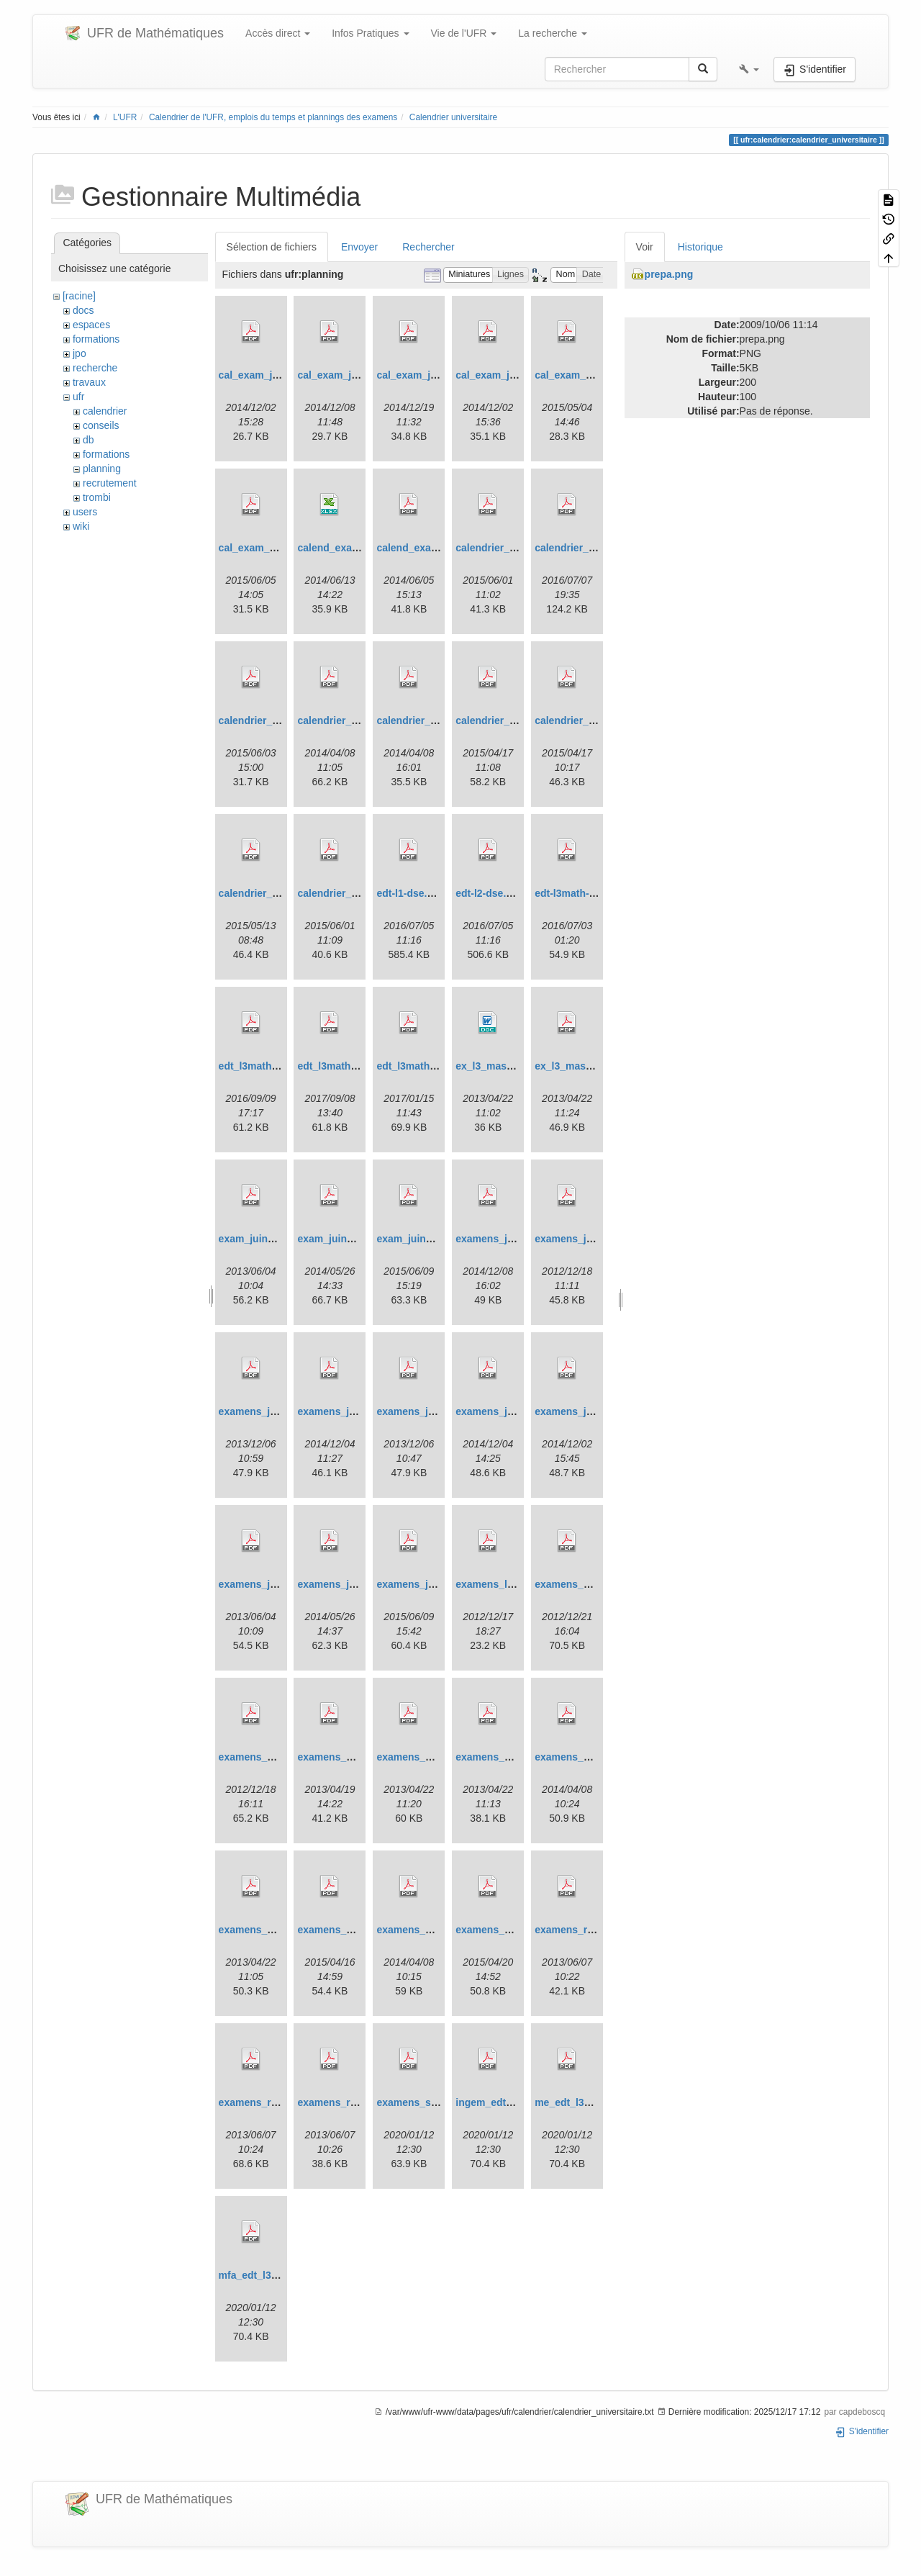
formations (96, 339)
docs (83, 310)
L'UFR (125, 117)
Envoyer (359, 247)
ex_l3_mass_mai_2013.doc (519, 1066)
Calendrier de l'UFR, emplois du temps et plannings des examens (273, 117)
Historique (700, 247)
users (85, 512)
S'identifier (862, 2431)
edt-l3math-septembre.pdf (596, 893)
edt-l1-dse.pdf (409, 893)
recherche (95, 368)
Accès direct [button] (277, 33)
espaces (91, 324)
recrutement (110, 483)
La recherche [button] (552, 33)
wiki (81, 526)
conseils (101, 425)
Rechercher (428, 247)
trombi (97, 497)
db (88, 440)
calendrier (105, 411)
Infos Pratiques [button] (370, 33)
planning (102, 468)
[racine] (79, 296)
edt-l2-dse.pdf (488, 893)
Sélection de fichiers (272, 247)
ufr (78, 396)
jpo (79, 353)
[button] (749, 69)
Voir (644, 247)
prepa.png (669, 274)
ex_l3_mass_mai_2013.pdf (598, 1066)
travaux (89, 382)
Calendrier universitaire (453, 117)
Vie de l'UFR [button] (464, 33)
